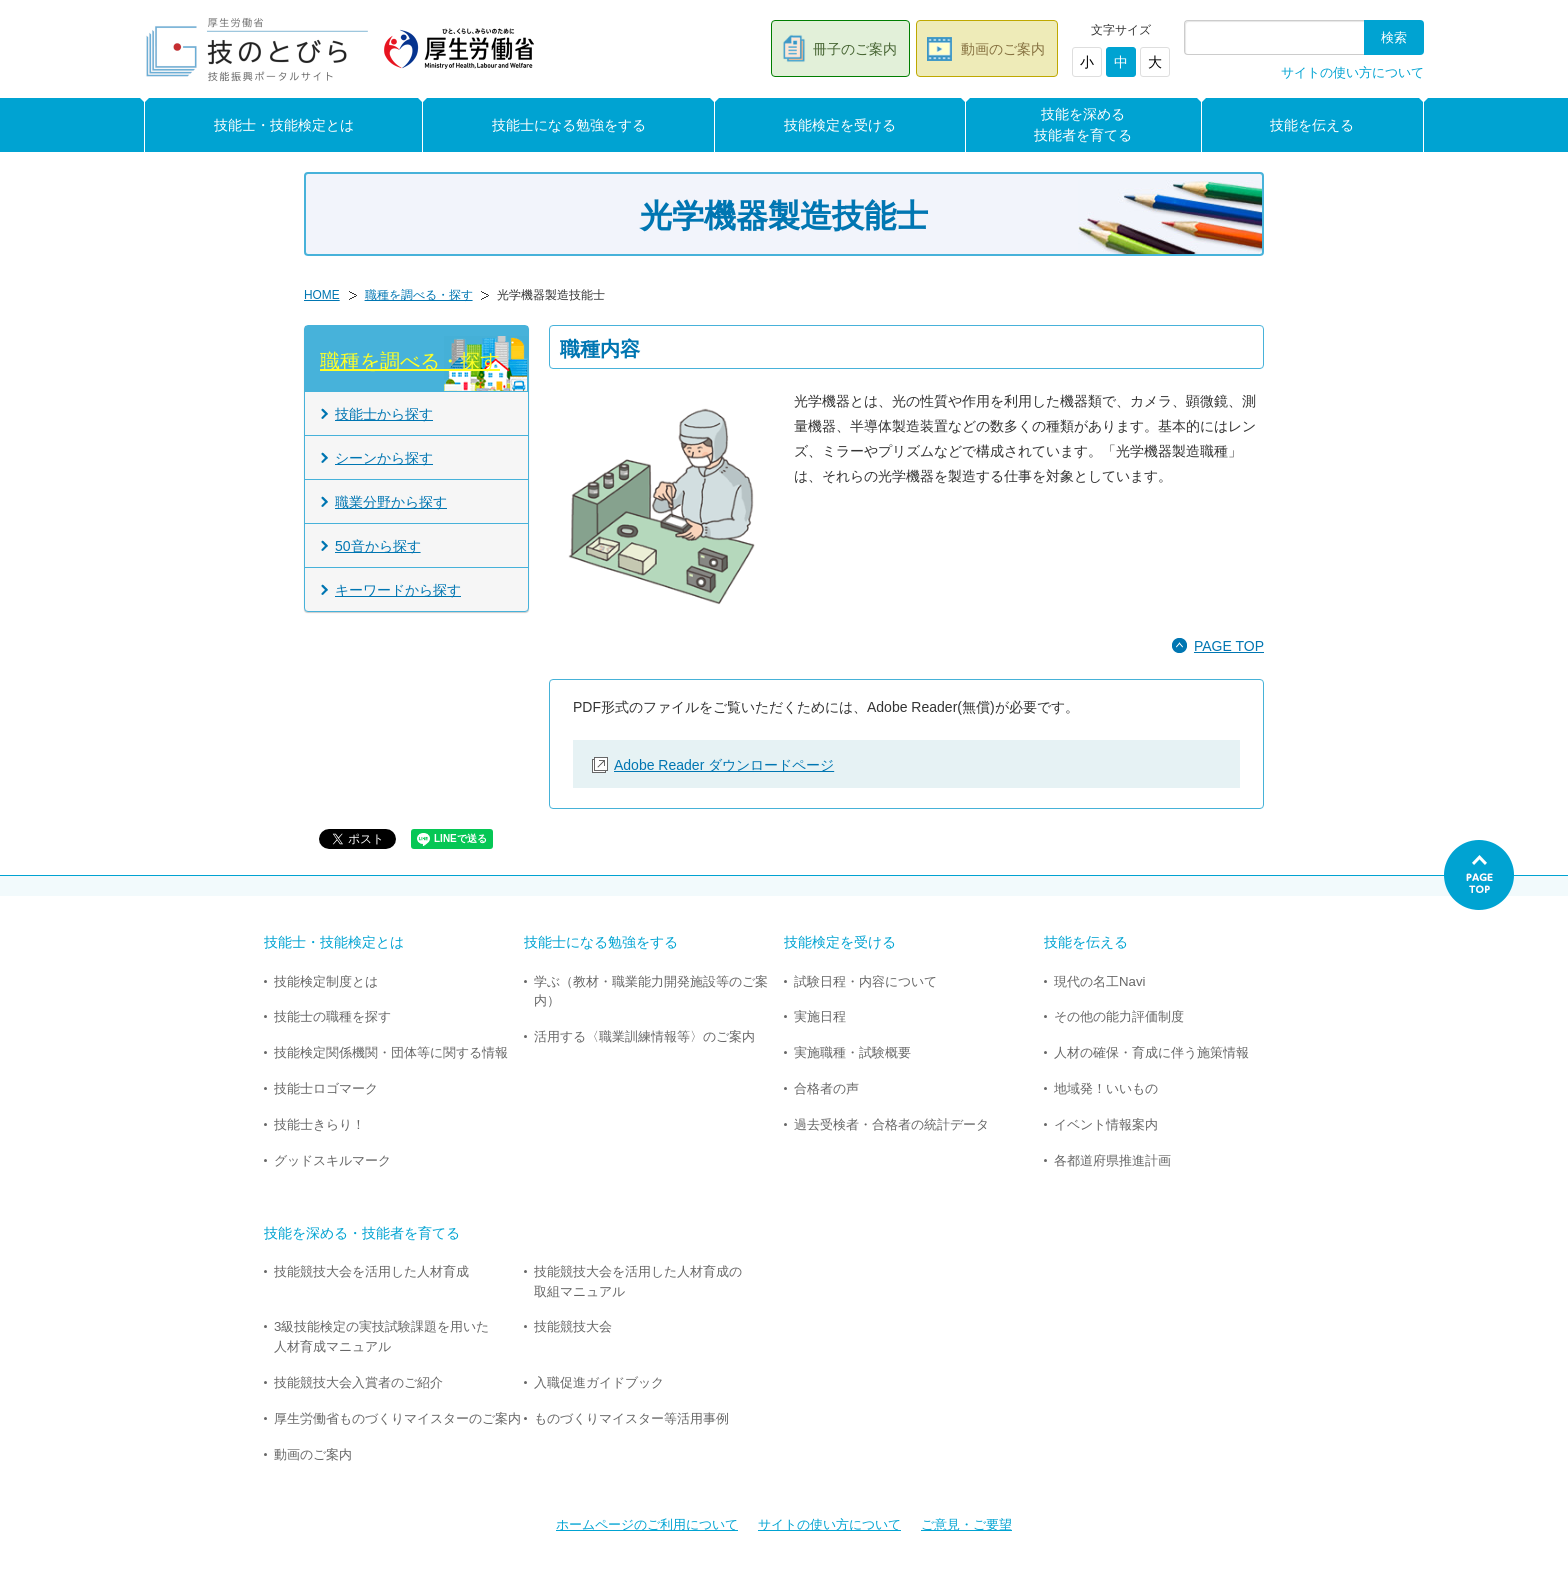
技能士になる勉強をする (569, 125)
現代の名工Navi (1099, 981)
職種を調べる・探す (419, 295)
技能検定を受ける (840, 125)
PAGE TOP (1229, 646)
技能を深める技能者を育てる (1083, 124)
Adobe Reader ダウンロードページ (724, 765)
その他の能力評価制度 (1119, 1016)
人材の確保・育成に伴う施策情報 (1151, 1052)
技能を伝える (1312, 125)
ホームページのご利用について (647, 1524)
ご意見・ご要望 (966, 1524)
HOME (322, 295)
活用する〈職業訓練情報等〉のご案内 (644, 1036)
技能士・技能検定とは (284, 125)
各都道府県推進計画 (1112, 1160)
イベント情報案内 (1106, 1124)
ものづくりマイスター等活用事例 (631, 1418)
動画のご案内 (1003, 49)
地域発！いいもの (1106, 1088)
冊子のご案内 (855, 49)
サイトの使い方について (1352, 73)
